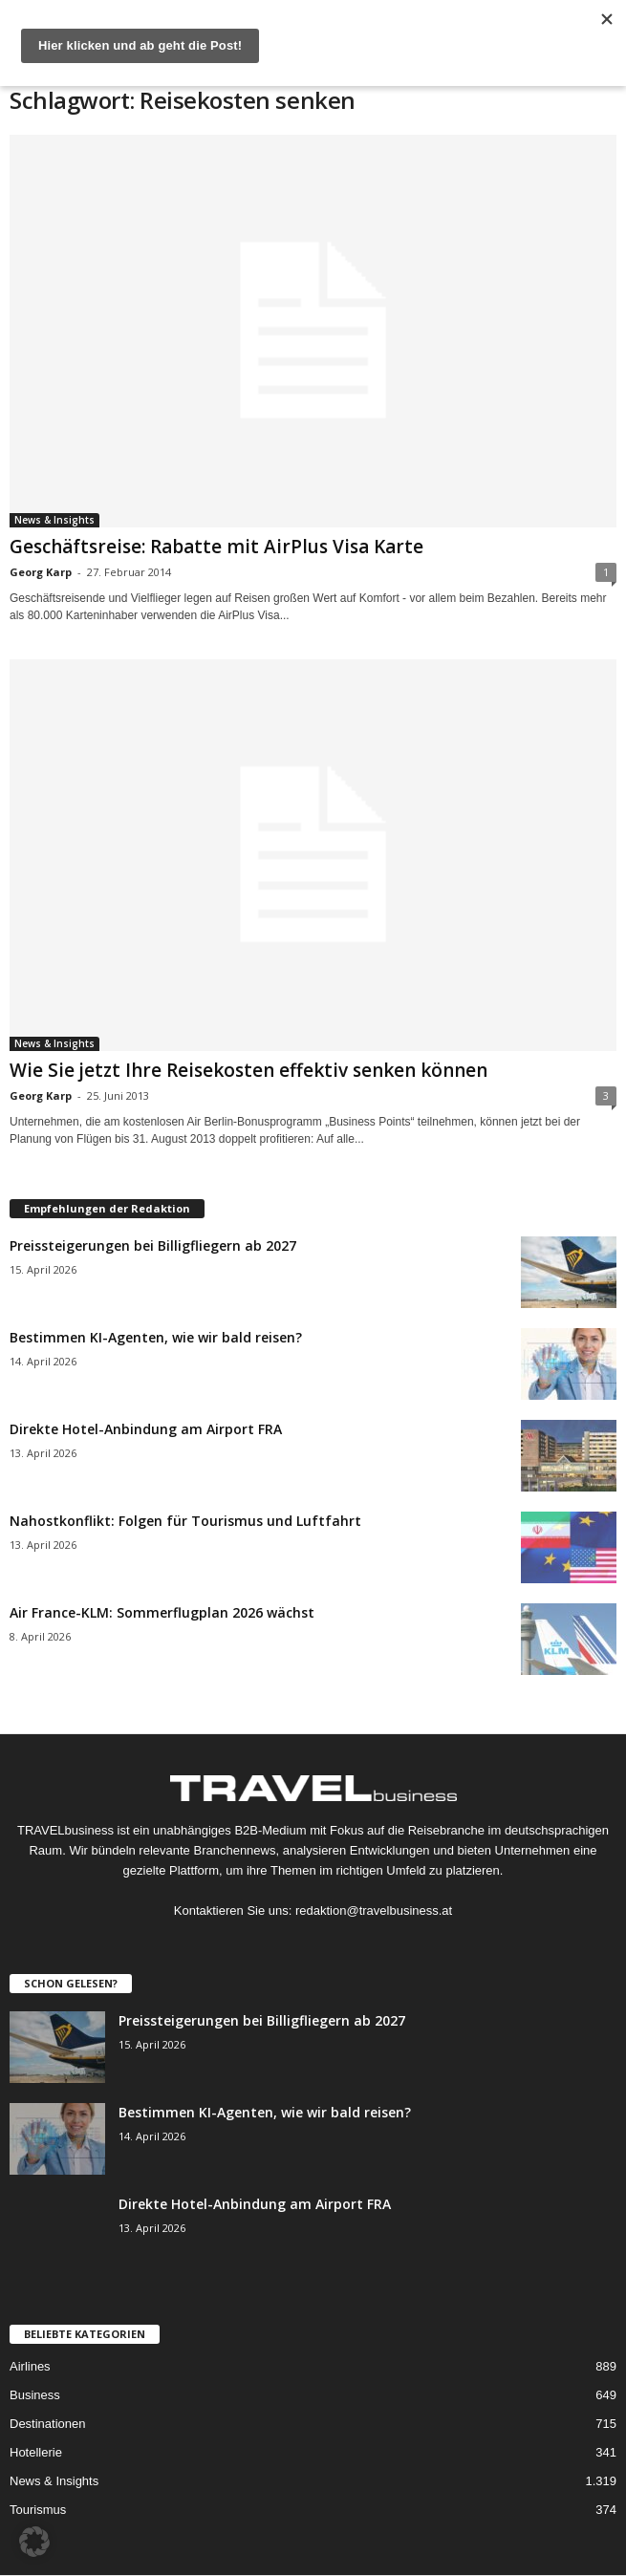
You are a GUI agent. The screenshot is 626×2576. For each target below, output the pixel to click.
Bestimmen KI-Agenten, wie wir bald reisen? (156, 1337)
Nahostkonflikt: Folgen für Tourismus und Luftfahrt (185, 1521)
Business (35, 2395)
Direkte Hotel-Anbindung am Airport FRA (146, 1429)
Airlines (30, 2366)
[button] (34, 2541)
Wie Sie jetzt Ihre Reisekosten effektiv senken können (248, 1070)
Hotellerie (36, 2452)
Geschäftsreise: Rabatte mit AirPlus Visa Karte (216, 546)
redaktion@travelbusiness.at (373, 1910)
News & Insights (54, 519)
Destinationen (48, 2423)
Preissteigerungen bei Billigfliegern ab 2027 (153, 1245)
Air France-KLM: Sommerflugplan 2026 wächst (162, 1612)
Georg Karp (41, 572)
